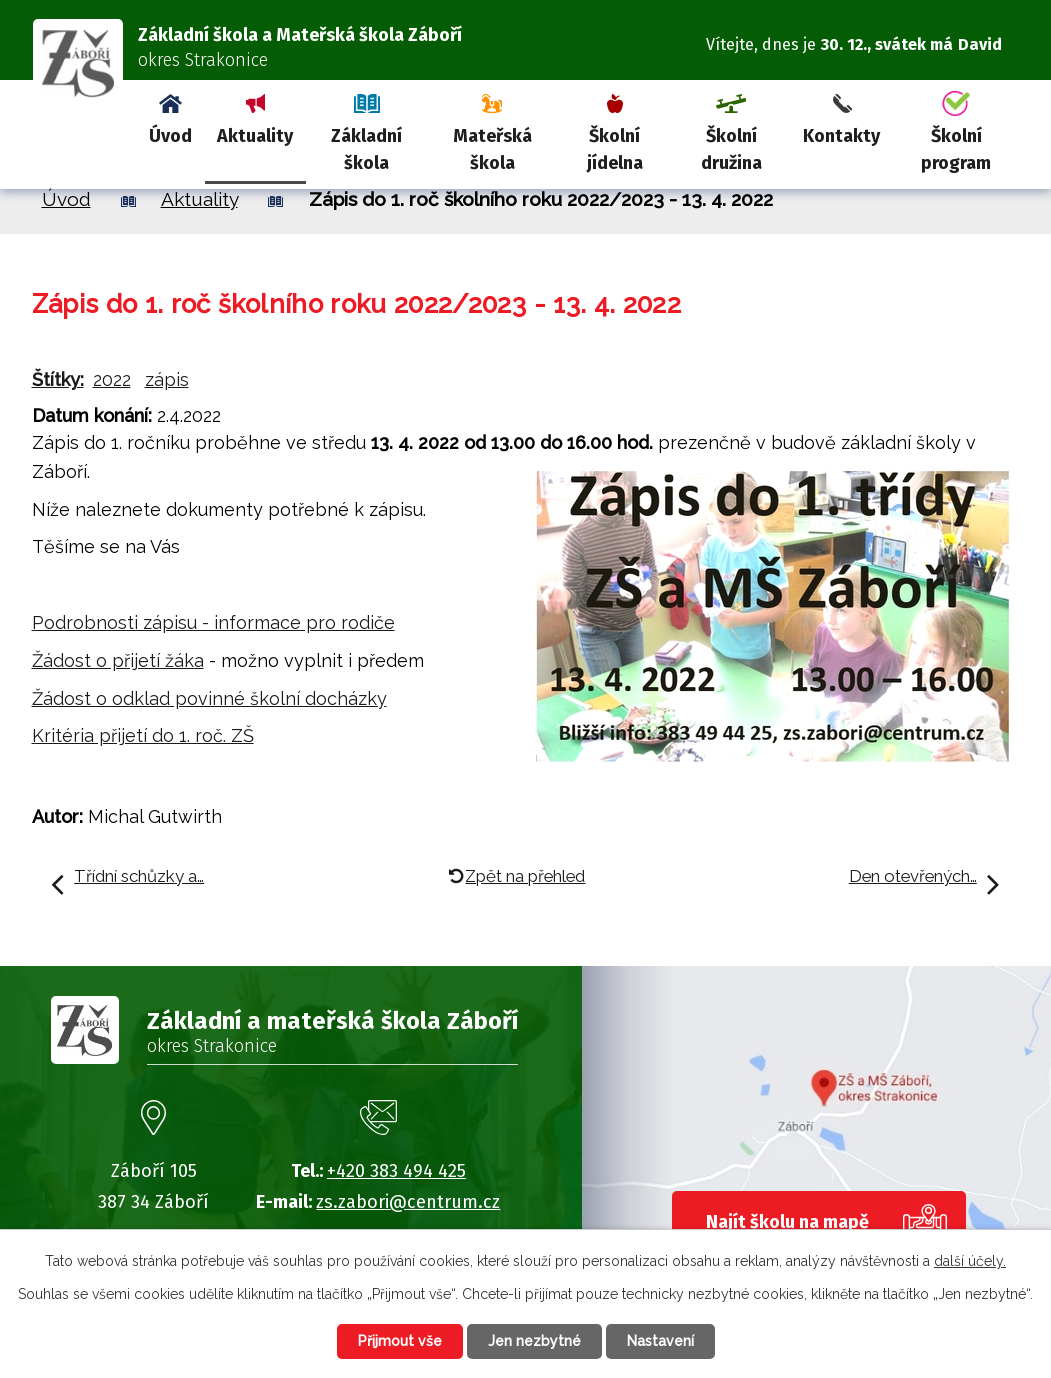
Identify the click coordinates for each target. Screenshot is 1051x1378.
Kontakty (841, 136)
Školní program (956, 149)
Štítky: (58, 379)
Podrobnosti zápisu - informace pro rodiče (213, 622)
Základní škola (366, 149)
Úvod (170, 136)
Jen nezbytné (534, 1341)
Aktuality (255, 136)
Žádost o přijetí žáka (118, 660)
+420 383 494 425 (396, 1171)
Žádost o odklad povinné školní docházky (209, 698)
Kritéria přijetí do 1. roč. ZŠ (143, 735)
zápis (167, 379)
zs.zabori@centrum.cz (408, 1202)
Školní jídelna (615, 149)
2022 (112, 379)
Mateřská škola (492, 149)
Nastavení (660, 1341)
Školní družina (731, 149)
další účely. (970, 1261)
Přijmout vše (400, 1341)
